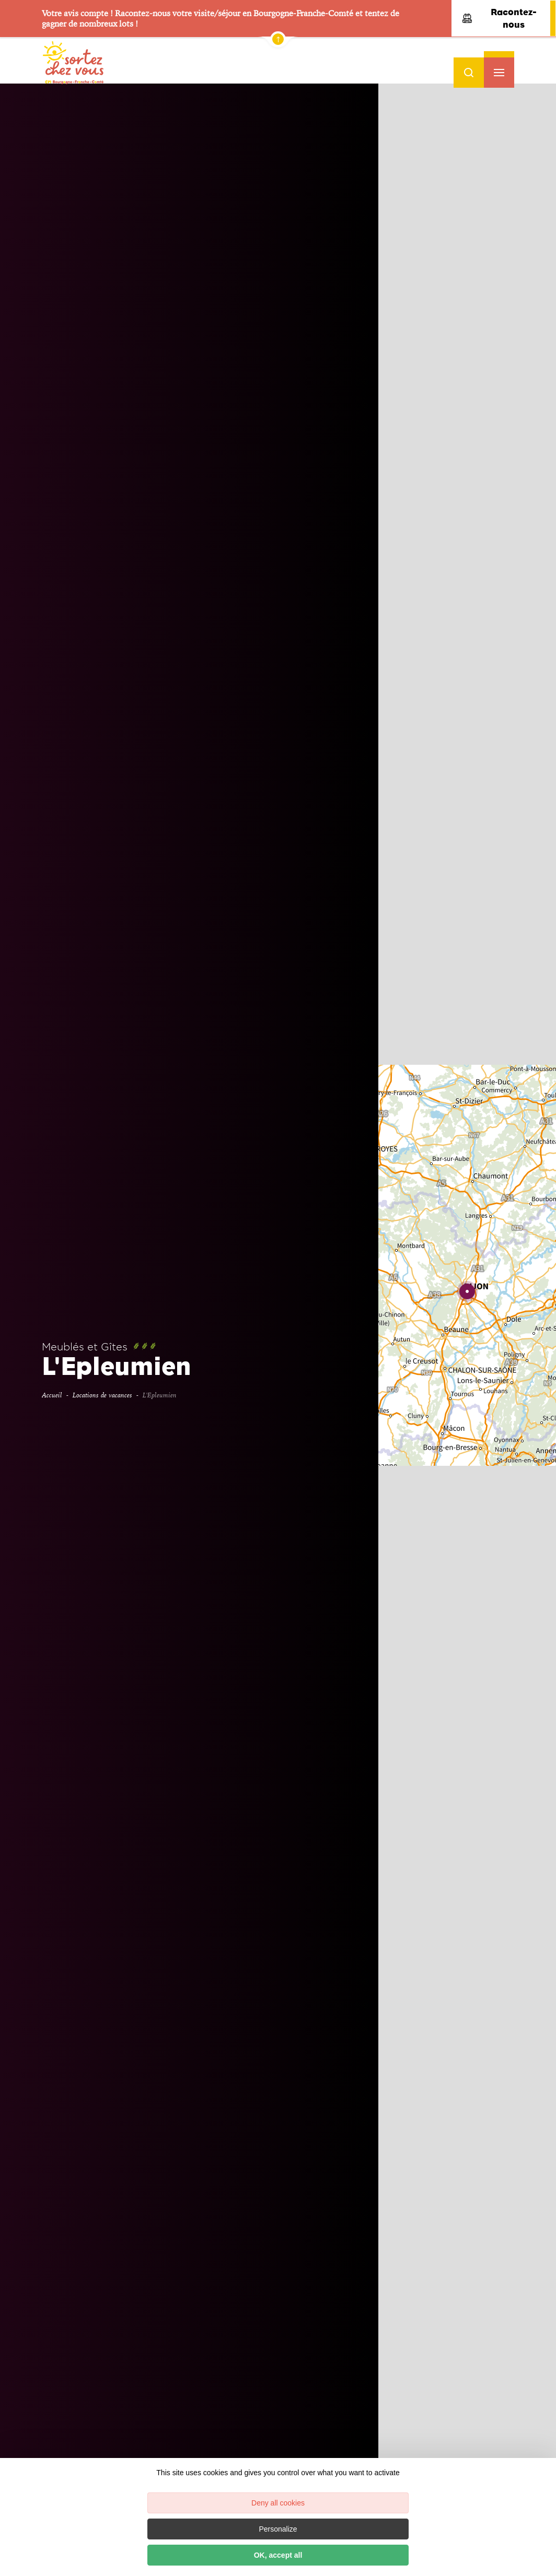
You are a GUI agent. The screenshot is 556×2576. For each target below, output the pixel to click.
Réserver (466, 443)
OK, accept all (278, 2555)
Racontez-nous (499, 18)
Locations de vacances (102, 1394)
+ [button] (539, 268)
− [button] (539, 282)
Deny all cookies (278, 2503)
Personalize (278, 2529)
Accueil (52, 1394)
